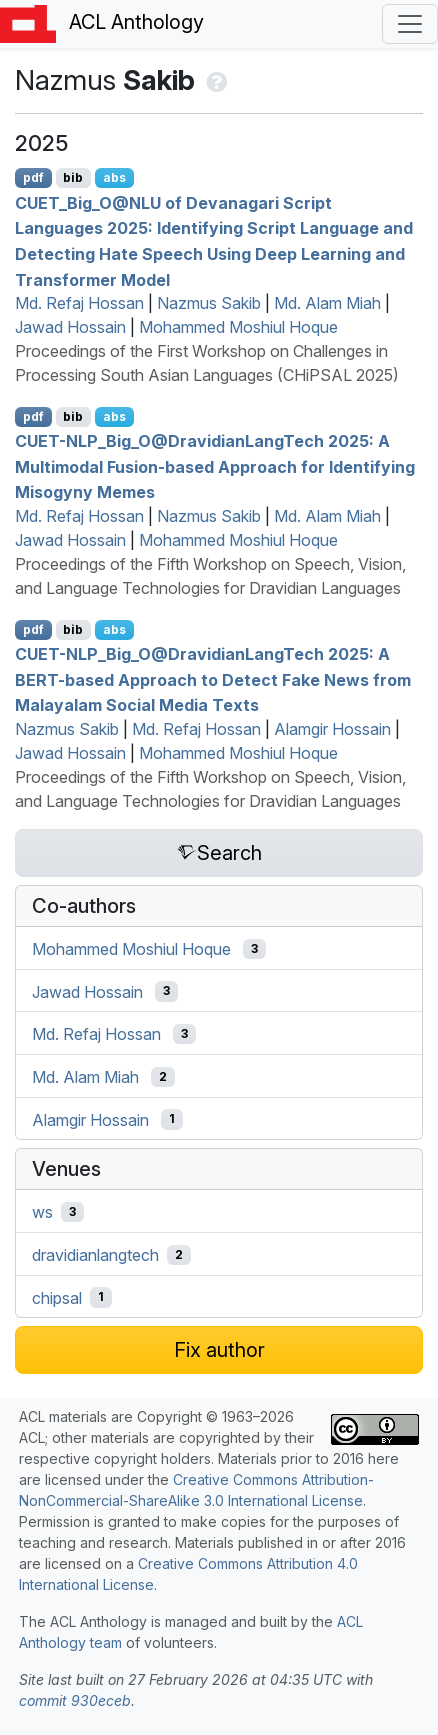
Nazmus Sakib (209, 303)
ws (42, 1212)
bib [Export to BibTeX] (73, 177)
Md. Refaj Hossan (79, 303)
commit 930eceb (75, 1700)
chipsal (57, 1297)
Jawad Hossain (70, 327)
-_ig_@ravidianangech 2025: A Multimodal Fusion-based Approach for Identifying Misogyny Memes (215, 466)
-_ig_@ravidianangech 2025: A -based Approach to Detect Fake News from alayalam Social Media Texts (213, 679)
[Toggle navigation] (410, 24)
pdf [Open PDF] (33, 177)
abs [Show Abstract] (114, 177)
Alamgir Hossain (332, 729)
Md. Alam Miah (327, 303)
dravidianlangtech (95, 1255)
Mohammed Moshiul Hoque (238, 327)
